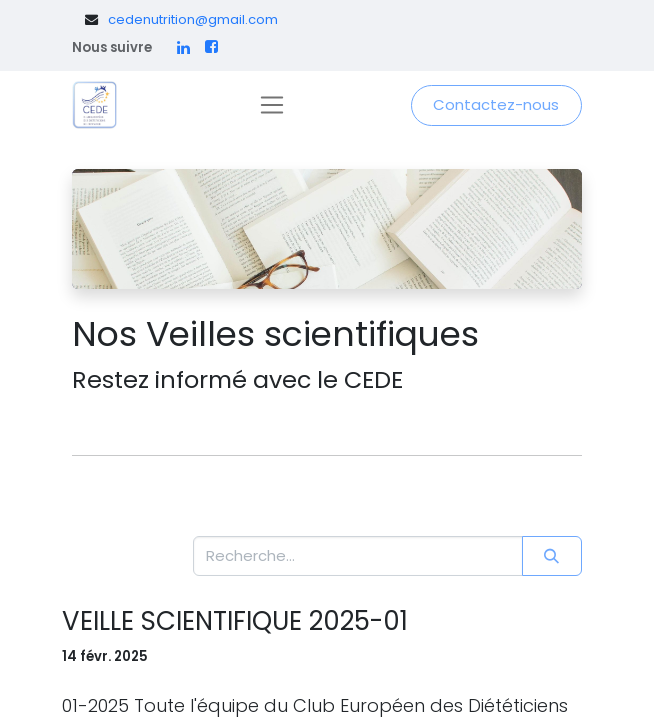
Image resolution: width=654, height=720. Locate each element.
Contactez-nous (496, 104)
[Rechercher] (552, 556)
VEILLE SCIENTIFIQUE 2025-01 (235, 621)
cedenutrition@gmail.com (193, 19)
